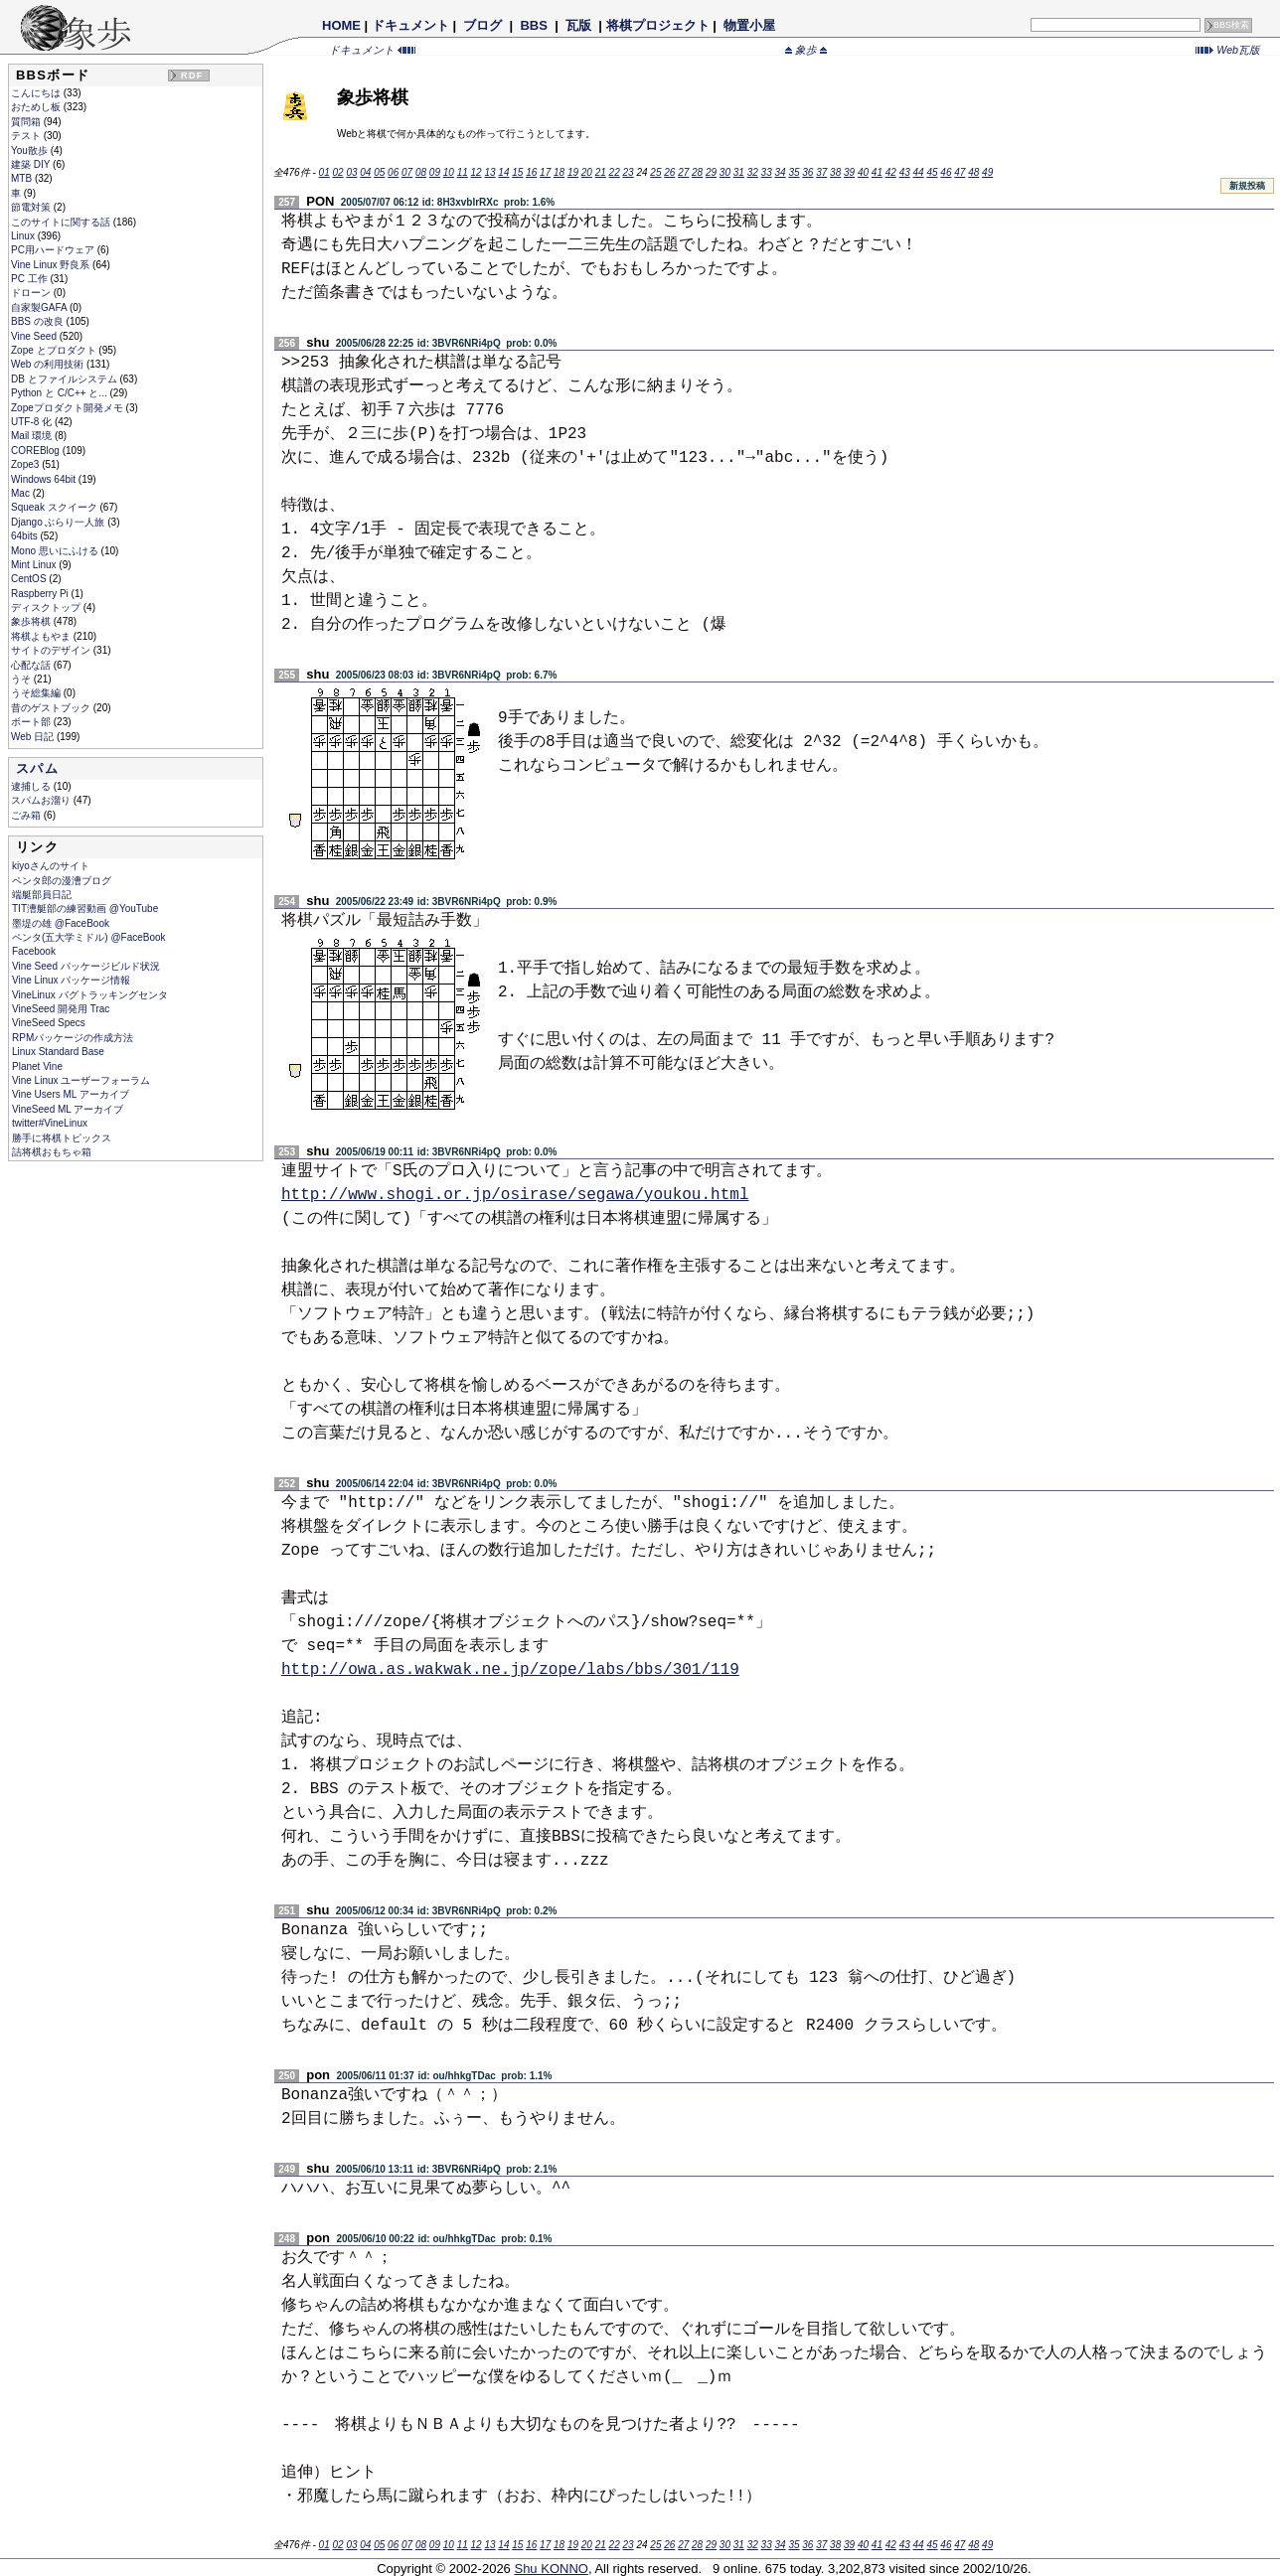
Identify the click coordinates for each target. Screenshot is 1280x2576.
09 (434, 172)
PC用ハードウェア (54, 249)
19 (572, 172)
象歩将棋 (32, 621)
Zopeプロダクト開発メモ (68, 407)
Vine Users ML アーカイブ (70, 1094)
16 (531, 172)
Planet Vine (37, 1066)
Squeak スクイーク (55, 507)
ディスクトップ (47, 607)
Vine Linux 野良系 (51, 264)
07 (406, 172)
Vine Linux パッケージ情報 (71, 980)
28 (697, 172)
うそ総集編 (37, 692)
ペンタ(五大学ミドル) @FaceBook (89, 937)
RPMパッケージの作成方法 (72, 1037)
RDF (192, 75)
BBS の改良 (39, 321)
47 (959, 172)
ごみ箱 (27, 815)
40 (863, 172)
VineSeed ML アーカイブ (67, 1109)
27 (683, 172)
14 (503, 172)
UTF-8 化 (33, 421)
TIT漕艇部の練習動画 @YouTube (85, 908)
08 (420, 172)
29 (711, 172)
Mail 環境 (33, 435)
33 (766, 172)
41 (877, 172)
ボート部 (32, 721)
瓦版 (577, 25)
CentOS (30, 578)
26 (669, 172)
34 (779, 172)
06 (393, 172)
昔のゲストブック (52, 707)
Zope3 (26, 464)
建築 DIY (32, 164)
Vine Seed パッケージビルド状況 (86, 966)
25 (655, 172)
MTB (23, 178)
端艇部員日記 (42, 894)
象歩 (806, 50)
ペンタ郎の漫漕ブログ (61, 880)
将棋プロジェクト (658, 25)
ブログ (483, 25)
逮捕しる (32, 786)
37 (821, 172)
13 (489, 172)
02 (337, 172)
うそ (22, 679)
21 (600, 172)
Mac (22, 493)
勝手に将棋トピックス (61, 1138)
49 (987, 172)
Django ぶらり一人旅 (59, 522)
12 (476, 172)
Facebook (34, 951)
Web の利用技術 (48, 364)
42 (890, 172)
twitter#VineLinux (49, 1123)
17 (545, 172)
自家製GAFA (40, 307)
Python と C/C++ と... (60, 392)
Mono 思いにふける (56, 550)
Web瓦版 (1228, 50)
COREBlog (37, 450)
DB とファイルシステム (65, 379)
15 (517, 172)
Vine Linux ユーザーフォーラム (81, 1080)
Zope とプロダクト (54, 350)
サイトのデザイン (52, 650)
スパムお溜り (42, 800)
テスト (27, 135)
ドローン (32, 292)
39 (849, 172)
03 (351, 172)
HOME (341, 25)
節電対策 (32, 207)
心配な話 (32, 665)
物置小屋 (749, 25)
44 (918, 172)
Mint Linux (35, 564)
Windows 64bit (45, 479)
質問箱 (27, 121)
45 (931, 172)
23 (628, 172)
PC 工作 (30, 278)
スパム (37, 768)
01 (324, 172)
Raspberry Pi (41, 593)
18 (559, 172)
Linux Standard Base (58, 1051)
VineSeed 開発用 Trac (60, 1008)
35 (793, 172)
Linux (24, 235)
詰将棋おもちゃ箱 (51, 1151)
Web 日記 (34, 736)
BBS (534, 25)
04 (365, 172)
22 (614, 172)
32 (752, 172)
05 (379, 172)
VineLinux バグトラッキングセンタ (90, 994)
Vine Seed (35, 336)
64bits (25, 535)
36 (807, 172)
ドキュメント (410, 25)
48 (973, 172)
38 (835, 172)
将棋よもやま (42, 636)
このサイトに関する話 (62, 222)
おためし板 (37, 106)
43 (904, 172)
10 (448, 172)
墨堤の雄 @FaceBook (60, 923)
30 (725, 172)
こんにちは (37, 92)
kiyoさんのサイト (50, 865)
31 (738, 172)
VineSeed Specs (48, 1022)
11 (462, 172)
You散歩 (31, 150)
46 (945, 172)
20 (586, 172)
